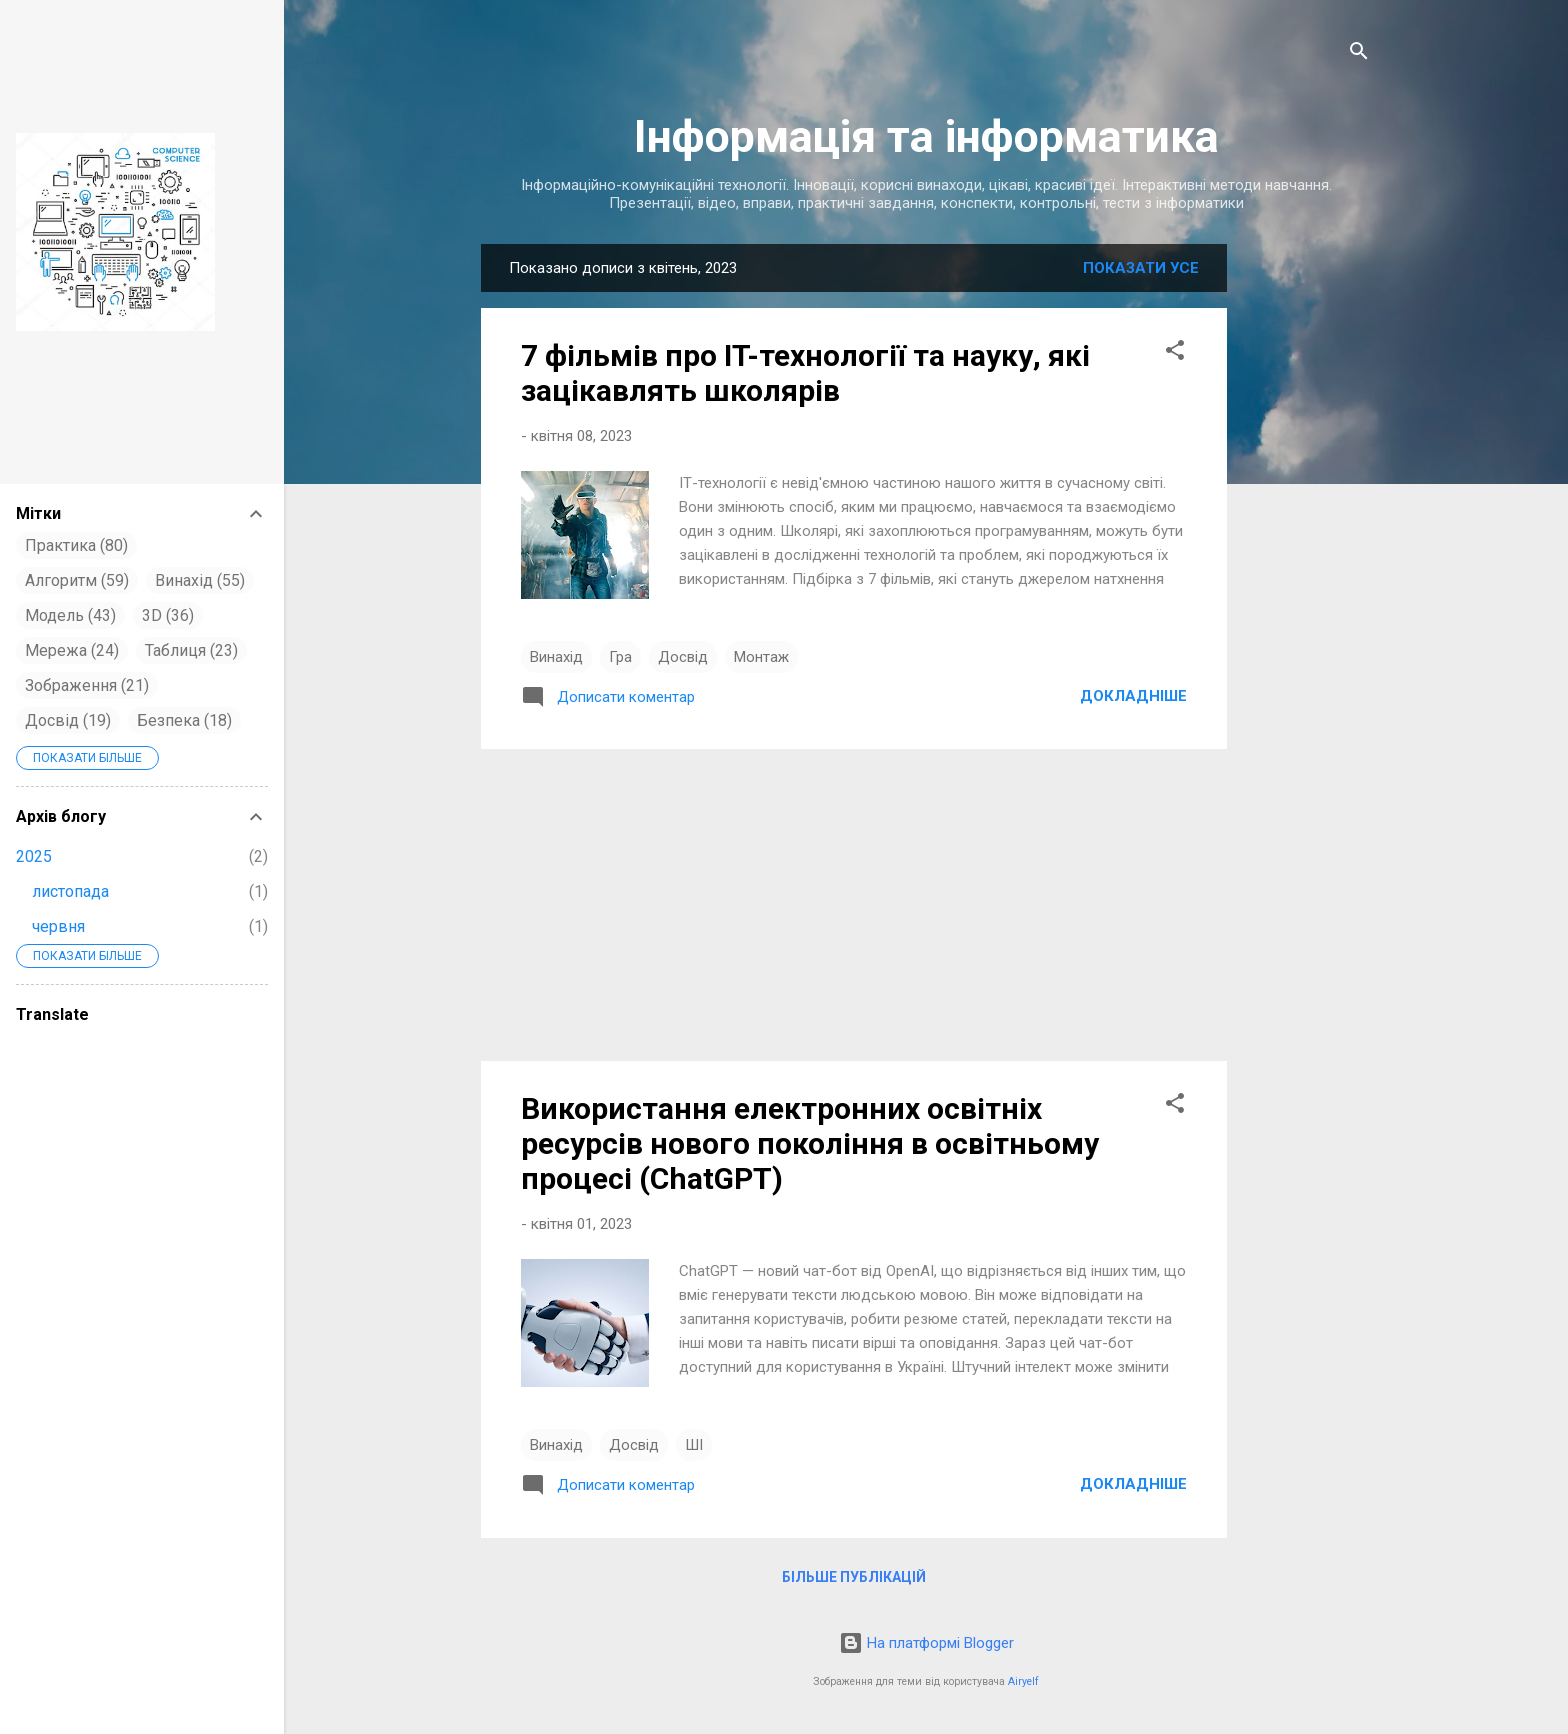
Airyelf (1023, 1681)
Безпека (184, 720)
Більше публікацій (854, 1577)
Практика (76, 545)
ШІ (694, 1445)
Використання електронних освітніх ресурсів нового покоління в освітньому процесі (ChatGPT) (810, 1143)
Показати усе (1141, 268)
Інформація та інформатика (926, 136)
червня (58, 926)
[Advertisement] (1307, 560)
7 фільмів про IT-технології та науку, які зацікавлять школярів (805, 373)
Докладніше (1133, 696)
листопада (70, 891)
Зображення (87, 685)
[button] (1175, 353)
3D (168, 615)
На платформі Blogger (926, 1643)
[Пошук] (1359, 54)
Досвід (683, 657)
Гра (620, 657)
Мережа (72, 650)
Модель (70, 615)
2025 (34, 856)
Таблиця (191, 650)
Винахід (556, 657)
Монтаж (761, 657)
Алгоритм (77, 580)
